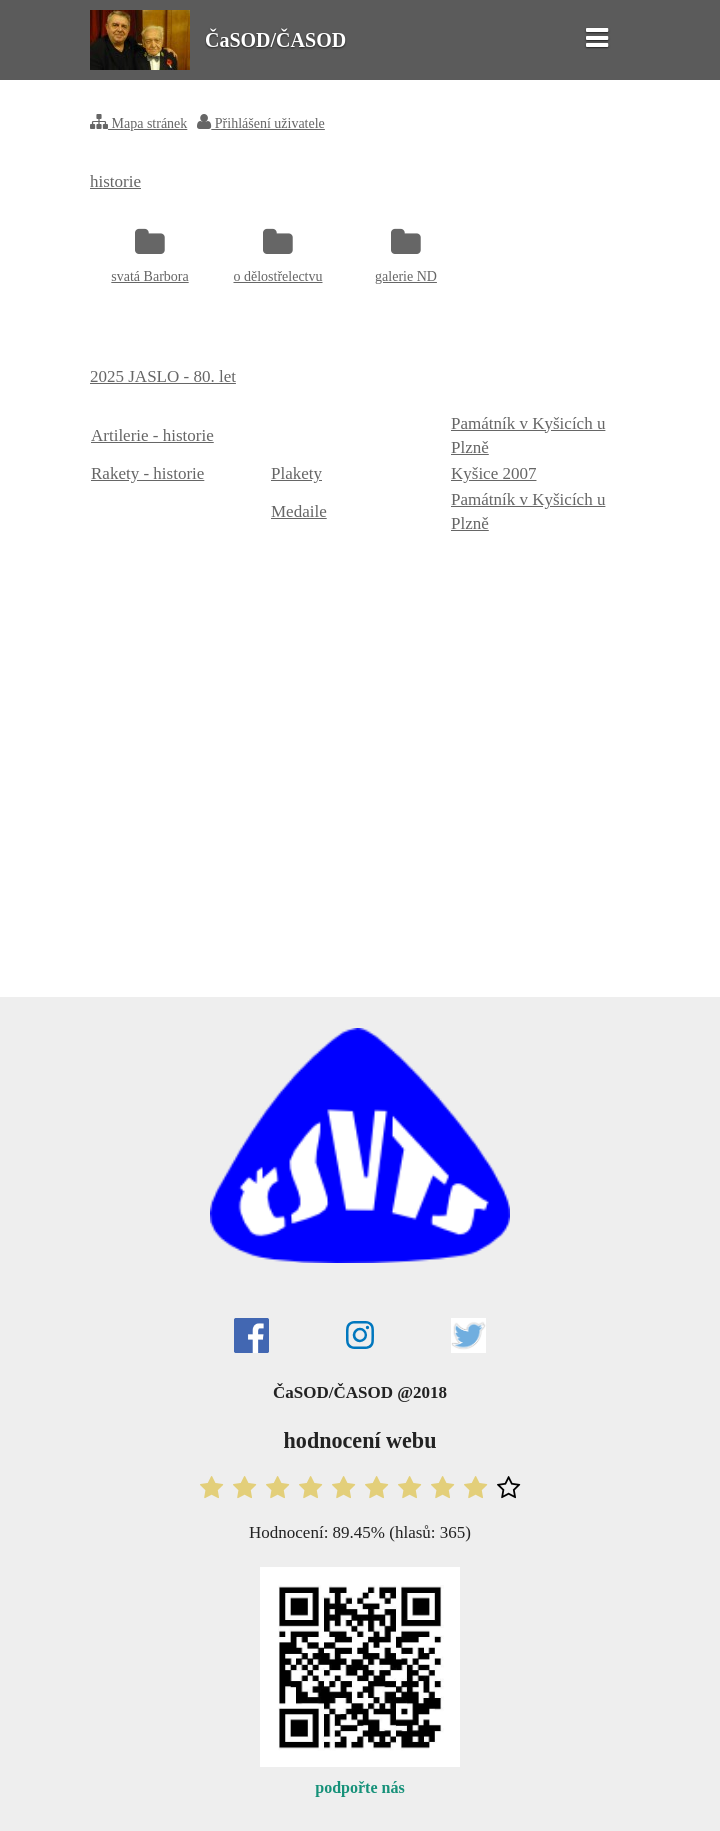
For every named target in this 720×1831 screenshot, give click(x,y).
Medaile (299, 511)
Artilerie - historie (152, 435)
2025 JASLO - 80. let (163, 376)
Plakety (296, 473)
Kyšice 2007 (493, 473)
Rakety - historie (147, 473)
